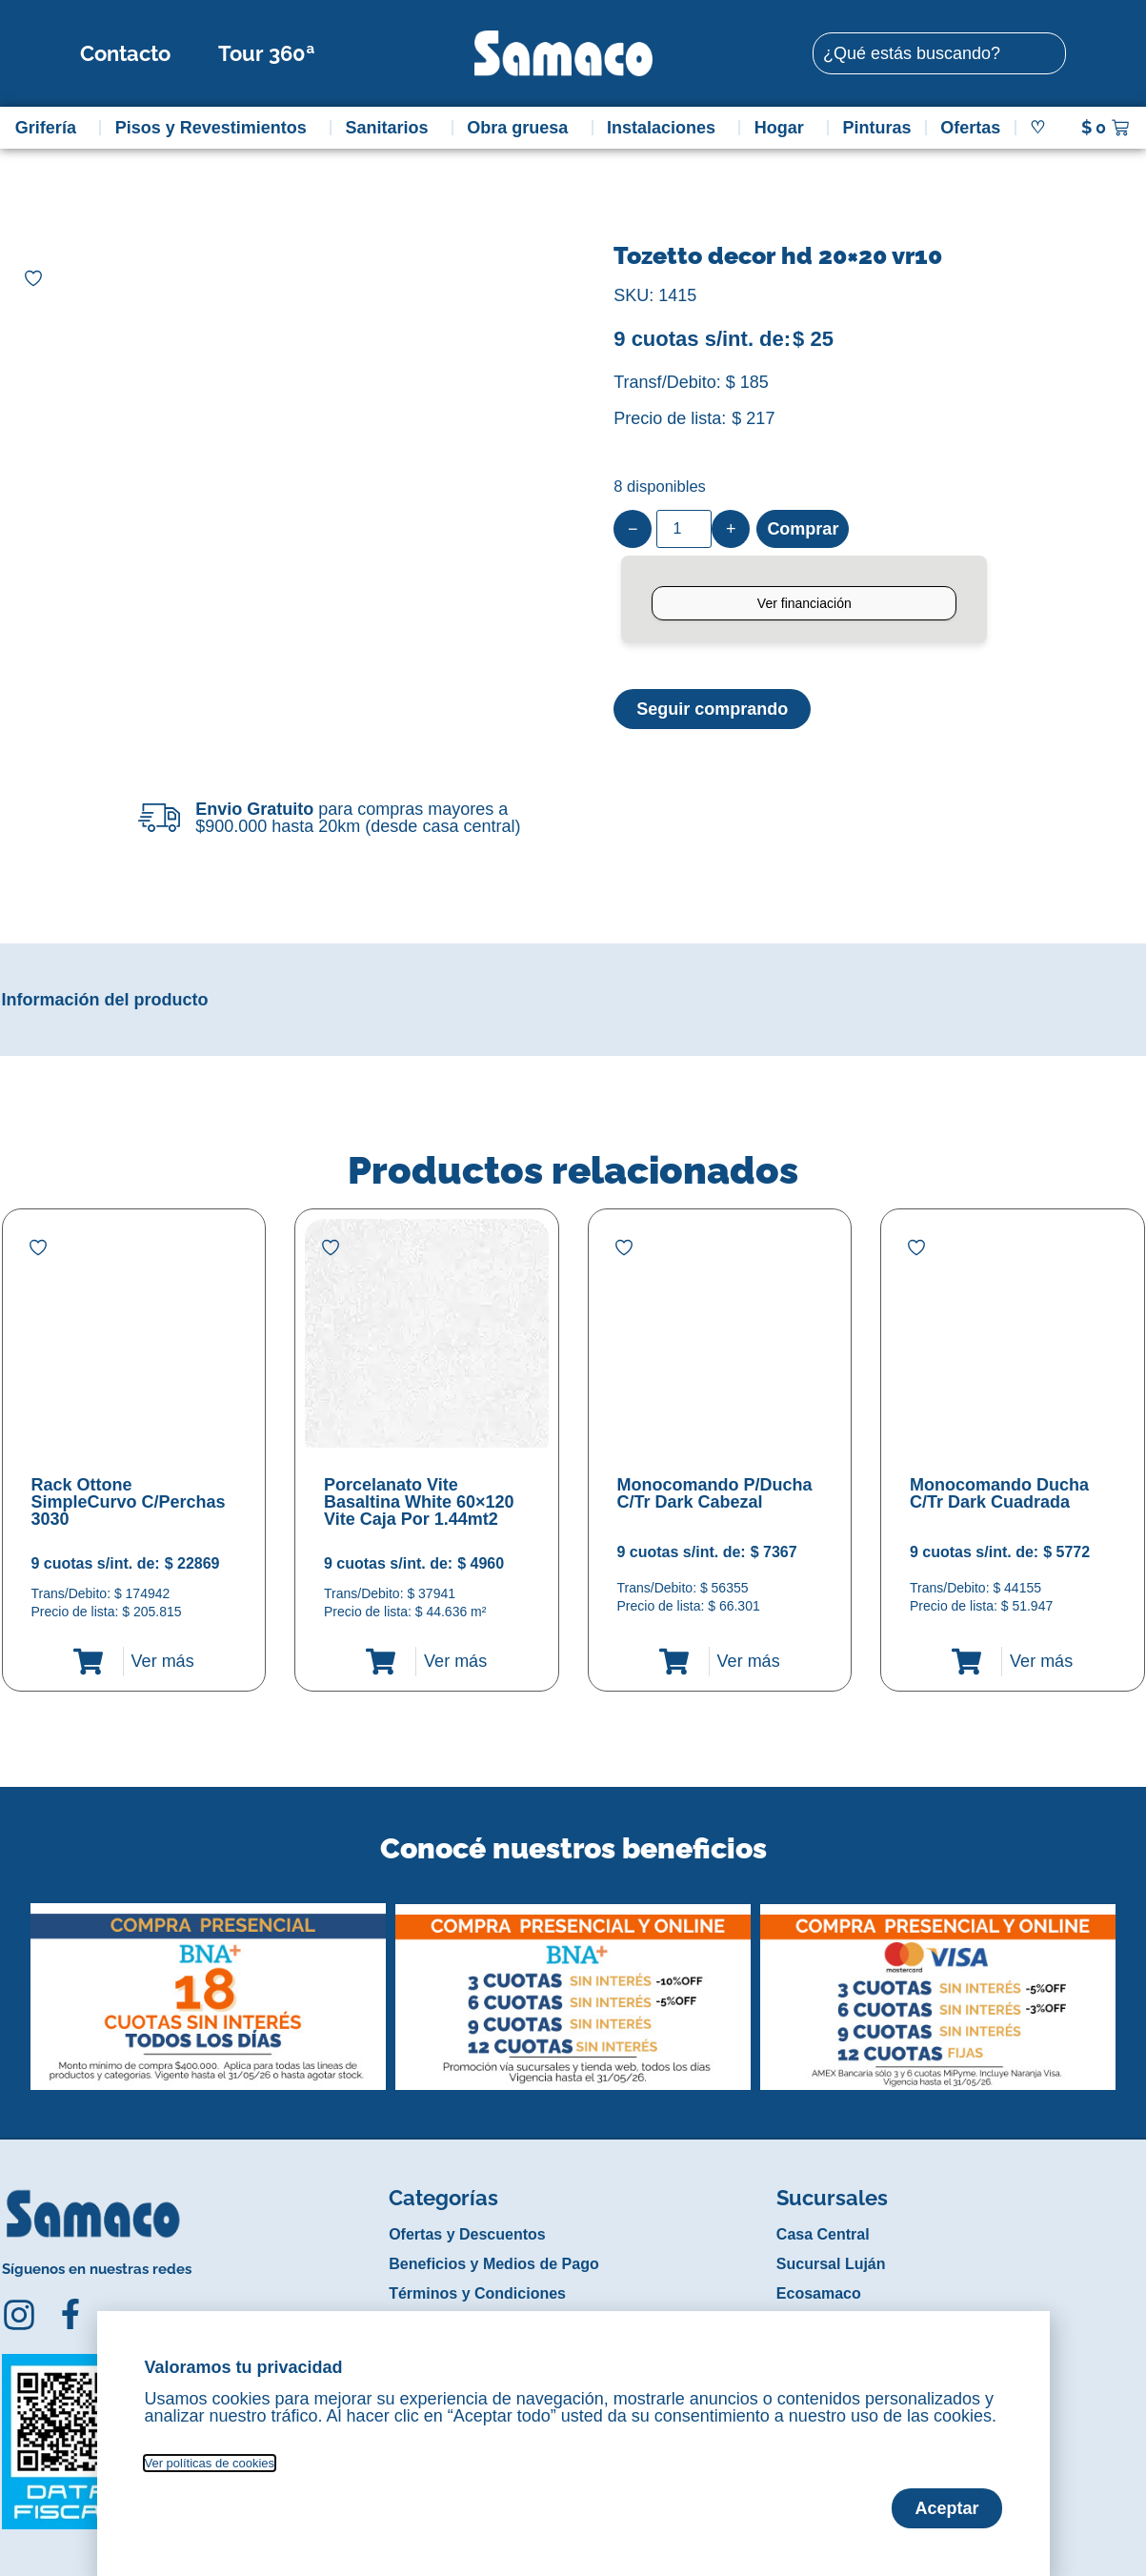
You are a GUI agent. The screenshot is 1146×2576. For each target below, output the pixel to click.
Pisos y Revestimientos (215, 127)
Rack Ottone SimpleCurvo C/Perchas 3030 (128, 1502)
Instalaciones (666, 127)
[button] (15, 1982)
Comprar (802, 528)
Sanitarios (391, 127)
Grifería (50, 127)
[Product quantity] (684, 529)
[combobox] (939, 53)
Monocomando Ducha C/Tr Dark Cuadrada (999, 1493)
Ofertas (970, 127)
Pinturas (877, 127)
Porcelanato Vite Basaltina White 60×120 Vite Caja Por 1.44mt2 (419, 1502)
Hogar (784, 127)
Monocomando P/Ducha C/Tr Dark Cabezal (715, 1493)
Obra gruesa (522, 127)
